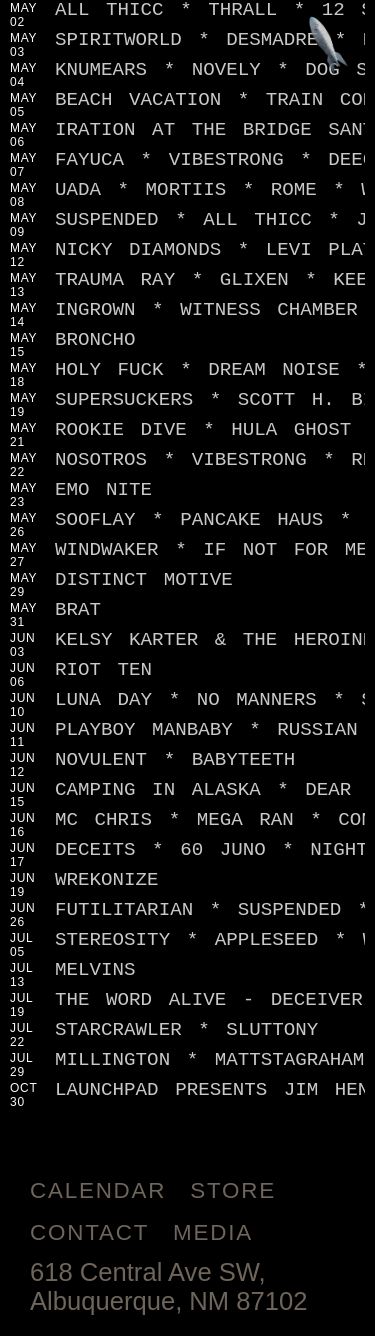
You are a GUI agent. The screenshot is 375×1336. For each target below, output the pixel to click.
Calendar (98, 1190)
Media (213, 1232)
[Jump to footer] (328, 46)
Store (233, 1190)
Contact (89, 1232)
